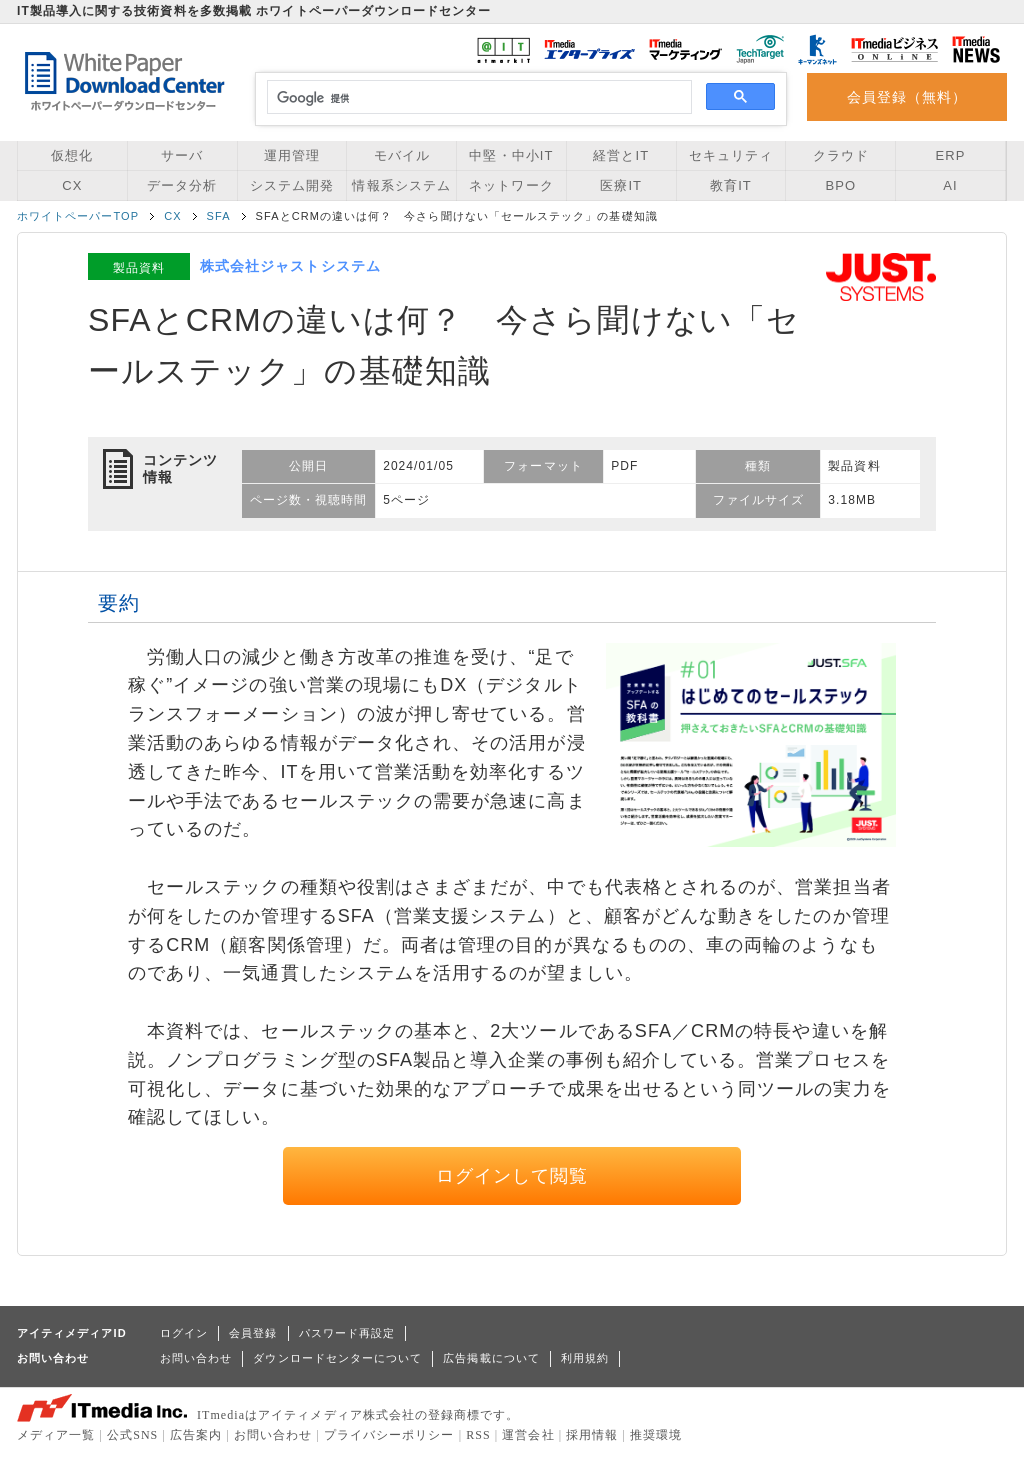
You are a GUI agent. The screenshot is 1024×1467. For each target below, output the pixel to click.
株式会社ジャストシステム (290, 266)
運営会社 (528, 1435)
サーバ (182, 155)
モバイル (402, 155)
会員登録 (253, 1333)
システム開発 (292, 185)
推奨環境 (656, 1435)
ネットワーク (511, 185)
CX (72, 185)
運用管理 (292, 155)
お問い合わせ (196, 1358)
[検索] (476, 98)
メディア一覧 (56, 1435)
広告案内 (196, 1435)
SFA (219, 216)
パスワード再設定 (347, 1333)
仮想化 (72, 155)
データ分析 (182, 185)
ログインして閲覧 (512, 1176)
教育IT (731, 185)
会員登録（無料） (907, 97)
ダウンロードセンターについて (337, 1358)
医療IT (621, 185)
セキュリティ (731, 155)
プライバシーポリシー (389, 1435)
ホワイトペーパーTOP (78, 216)
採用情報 (592, 1435)
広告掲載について (491, 1358)
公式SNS (132, 1435)
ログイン (184, 1333)
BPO (840, 185)
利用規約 (585, 1358)
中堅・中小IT (511, 155)
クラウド (841, 155)
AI (950, 185)
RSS (478, 1435)
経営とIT (621, 155)
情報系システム (401, 185)
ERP (951, 155)
